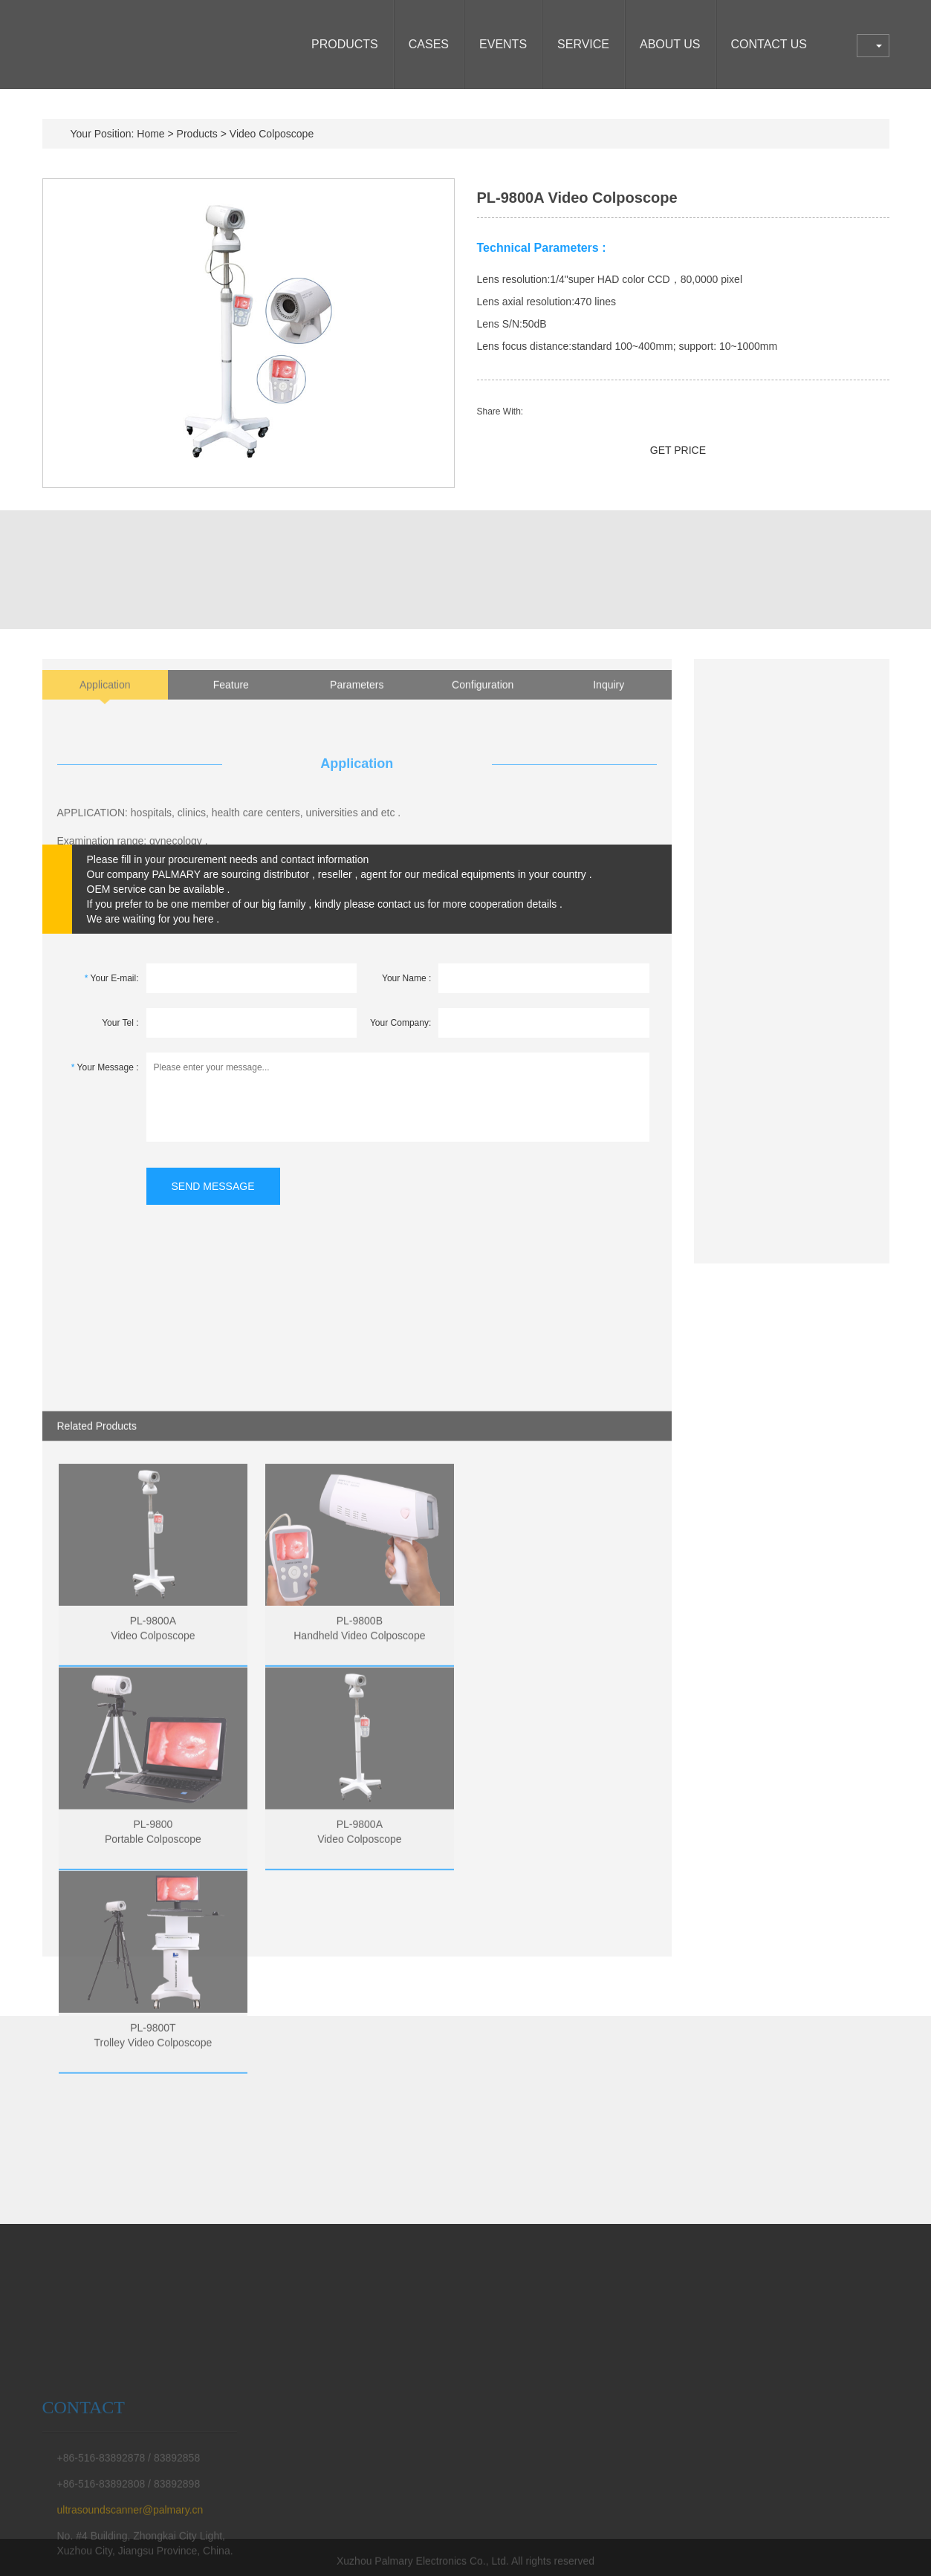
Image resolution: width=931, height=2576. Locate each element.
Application (105, 703)
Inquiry (608, 703)
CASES (429, 44)
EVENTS (503, 44)
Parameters (356, 703)
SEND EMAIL (545, 450)
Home (150, 134)
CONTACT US (769, 44)
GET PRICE (678, 450)
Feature (231, 703)
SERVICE (583, 44)
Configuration (482, 703)
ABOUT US (670, 44)
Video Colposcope (272, 134)
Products (344, 44)
